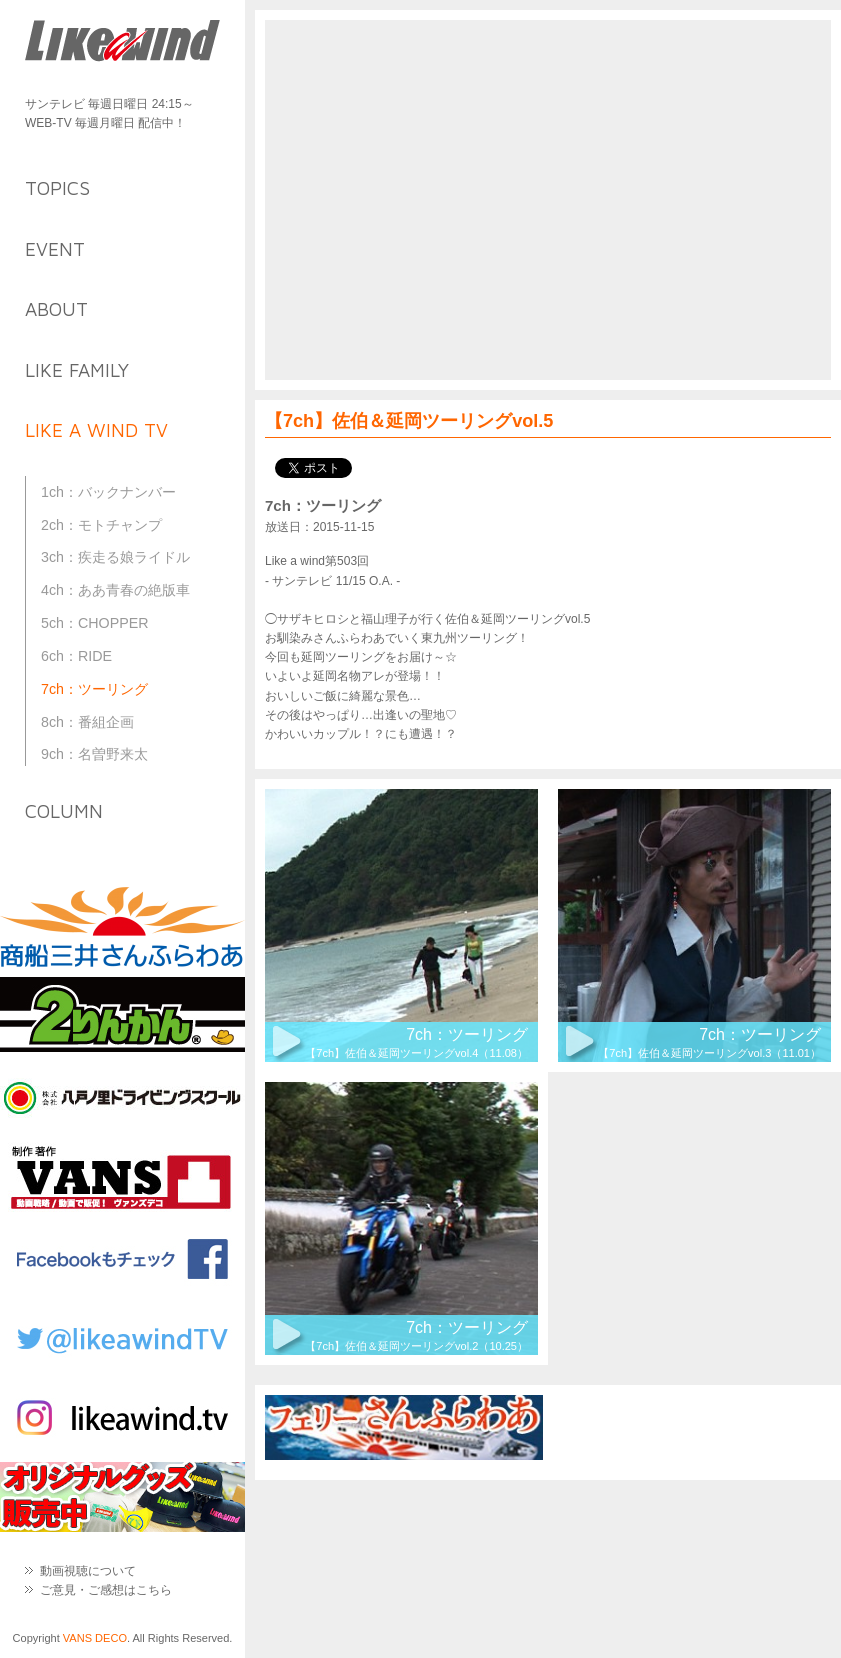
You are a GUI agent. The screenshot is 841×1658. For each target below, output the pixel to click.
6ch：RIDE (76, 656)
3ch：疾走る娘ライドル (115, 557)
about (56, 309)
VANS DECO (95, 1638)
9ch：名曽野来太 (94, 754)
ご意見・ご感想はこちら (106, 1590)
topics (57, 188)
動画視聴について (88, 1571)
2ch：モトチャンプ (101, 525)
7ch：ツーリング (94, 689)
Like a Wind (122, 42)
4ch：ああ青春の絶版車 (115, 590)
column (64, 811)
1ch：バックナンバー (108, 492)
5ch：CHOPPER (95, 623)
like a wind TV (96, 430)
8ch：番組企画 (87, 722)
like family (77, 370)
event (55, 249)
